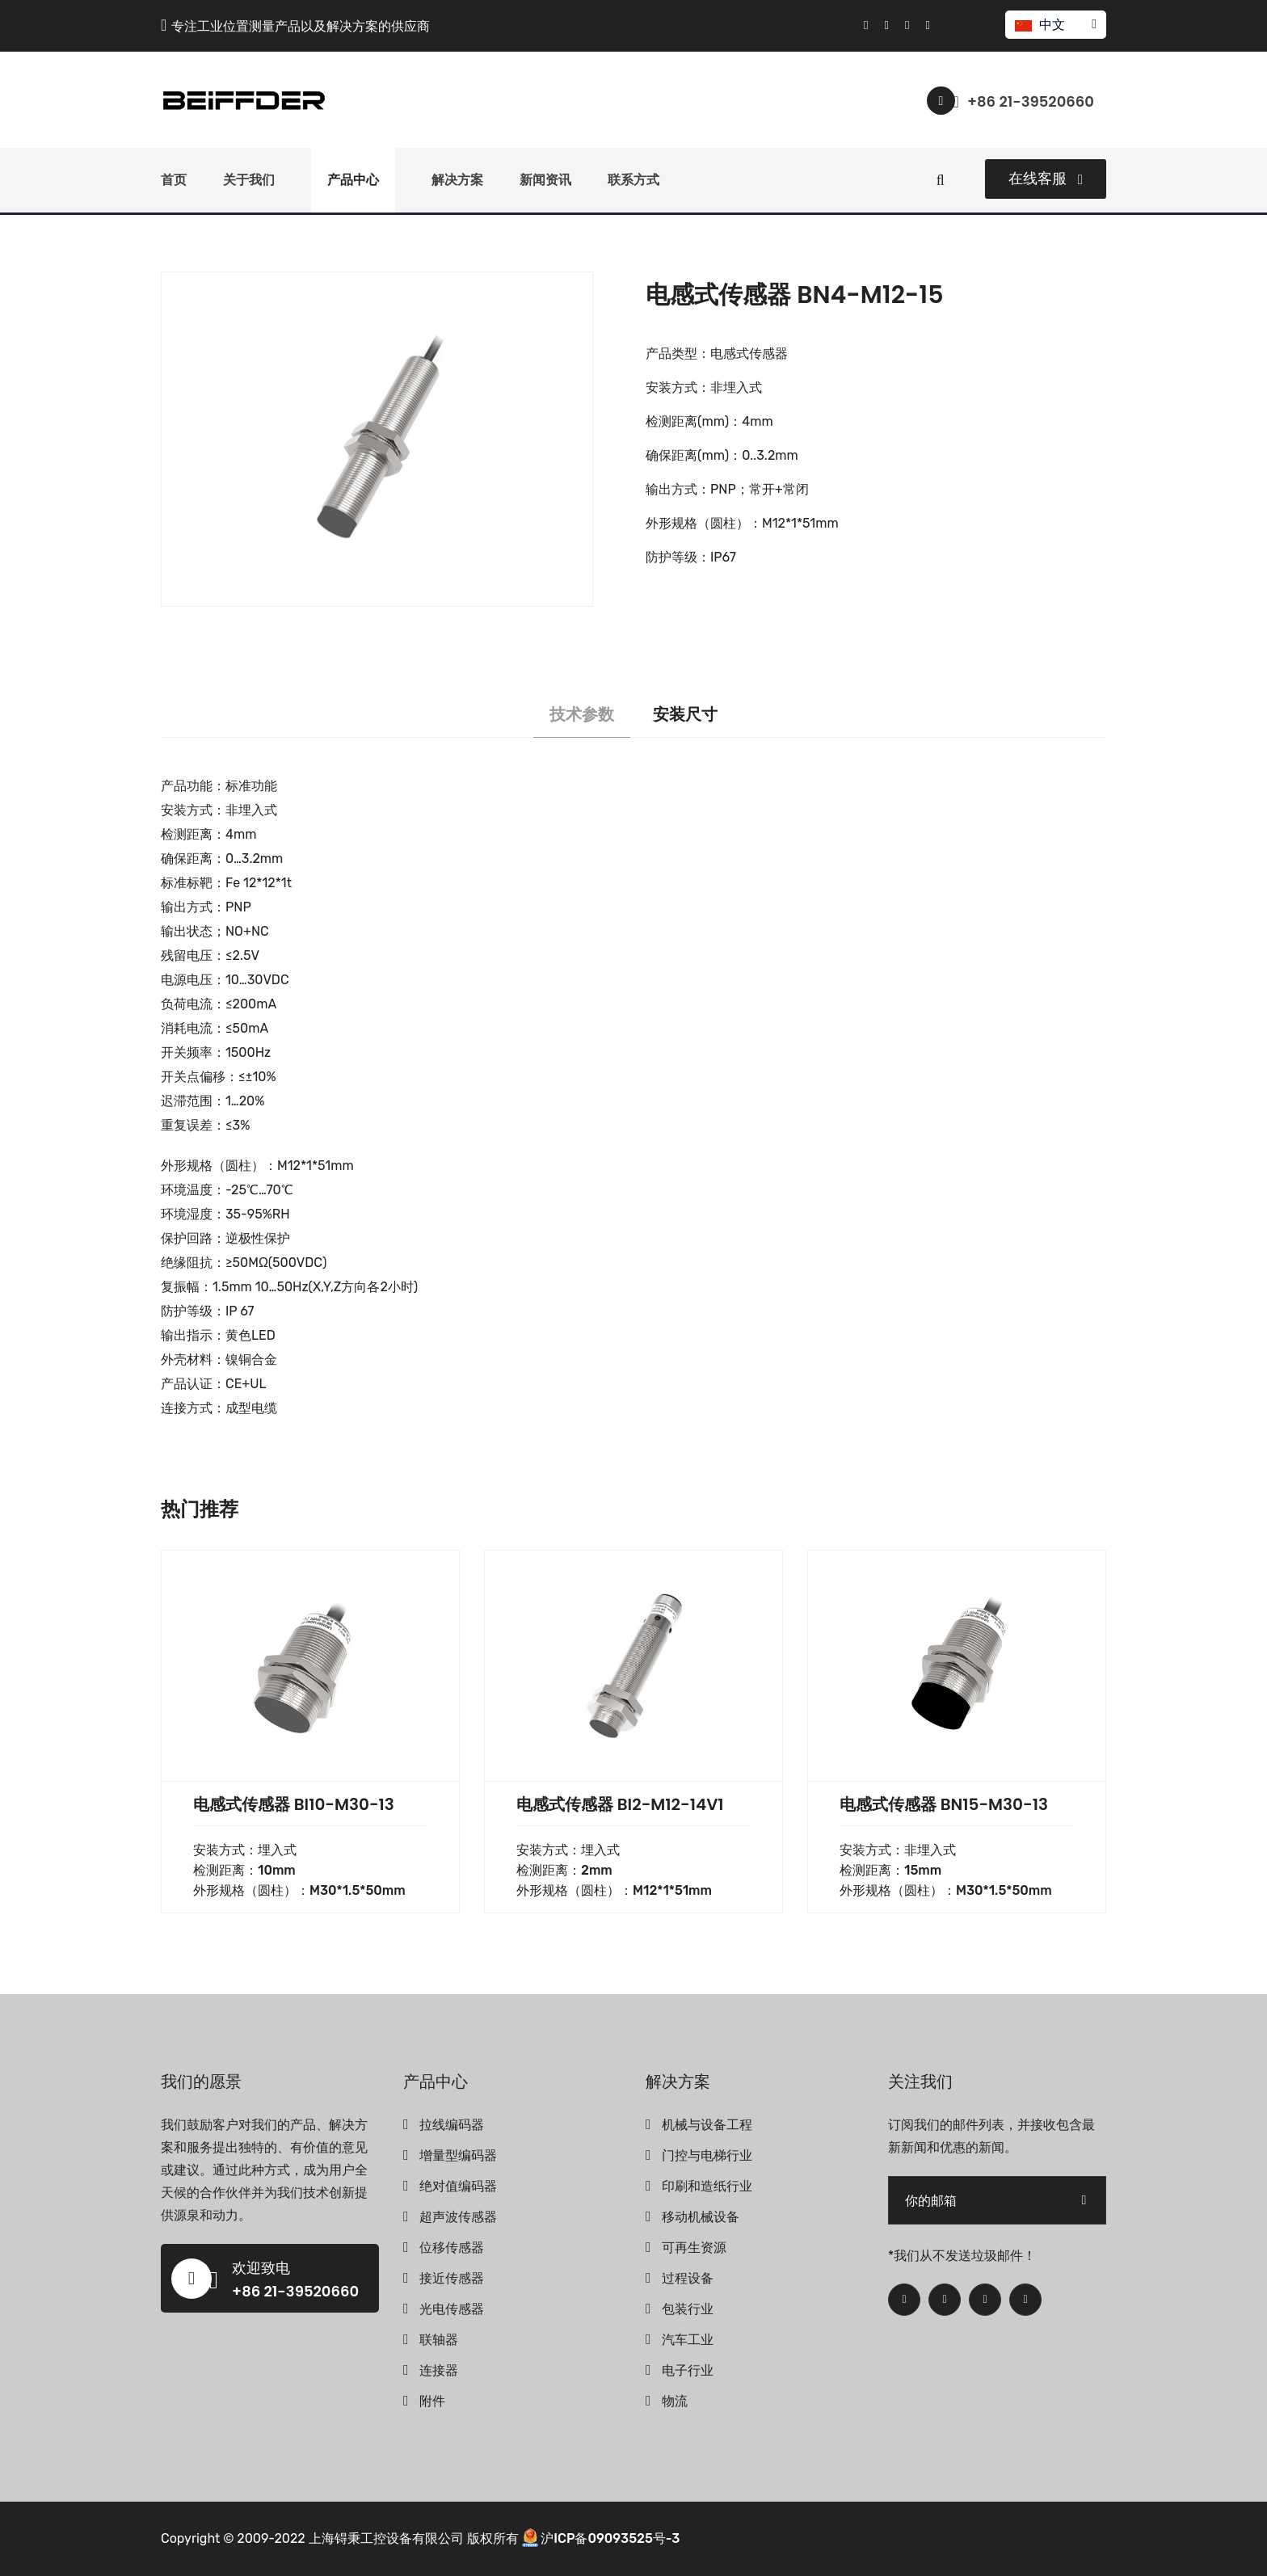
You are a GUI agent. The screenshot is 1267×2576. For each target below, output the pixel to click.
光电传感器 (451, 2309)
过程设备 (687, 2278)
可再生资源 (694, 2247)
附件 (432, 2401)
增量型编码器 (458, 2155)
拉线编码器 (451, 2124)
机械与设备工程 (707, 2124)
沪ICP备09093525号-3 (610, 2538)
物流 (675, 2401)
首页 (174, 179)
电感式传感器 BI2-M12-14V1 (620, 1804)
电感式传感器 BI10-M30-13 (293, 1804)
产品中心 (353, 179)
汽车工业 (687, 2339)
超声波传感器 (458, 2217)
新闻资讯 (545, 179)
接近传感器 (451, 2278)
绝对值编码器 (458, 2186)
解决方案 (457, 179)
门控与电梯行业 (707, 2155)
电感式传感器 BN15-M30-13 (944, 1804)
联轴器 (438, 2339)
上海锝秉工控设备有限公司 (386, 2538)
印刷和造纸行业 (707, 2186)
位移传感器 (451, 2247)
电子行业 (687, 2370)
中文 (1055, 24)
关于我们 (249, 179)
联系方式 (633, 179)
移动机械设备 (700, 2217)
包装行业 (687, 2309)
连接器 (438, 2370)
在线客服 (1045, 178)
